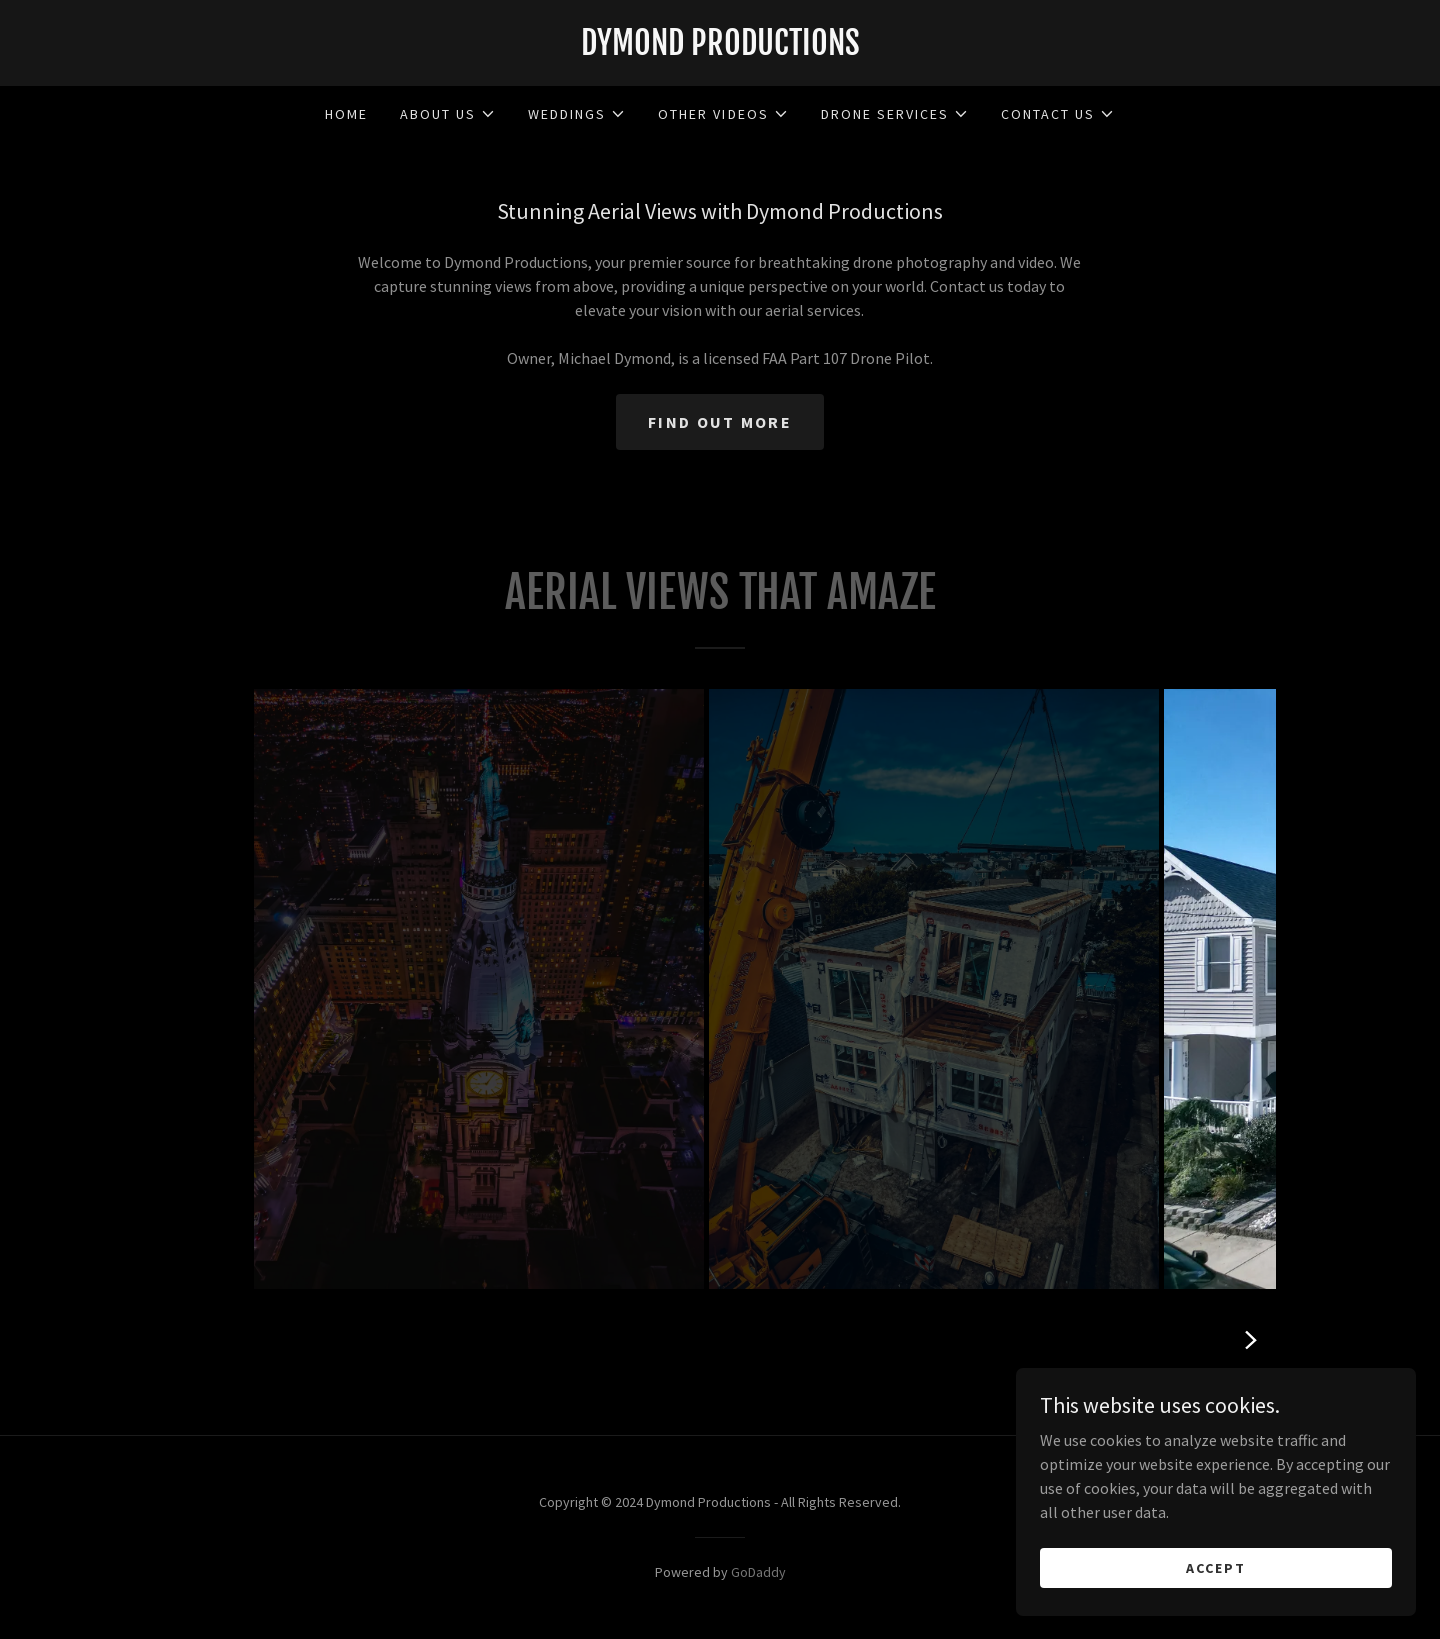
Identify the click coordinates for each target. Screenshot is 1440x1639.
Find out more (720, 422)
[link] (720, 49)
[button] (448, 114)
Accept (1216, 1567)
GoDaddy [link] (758, 1572)
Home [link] (346, 114)
